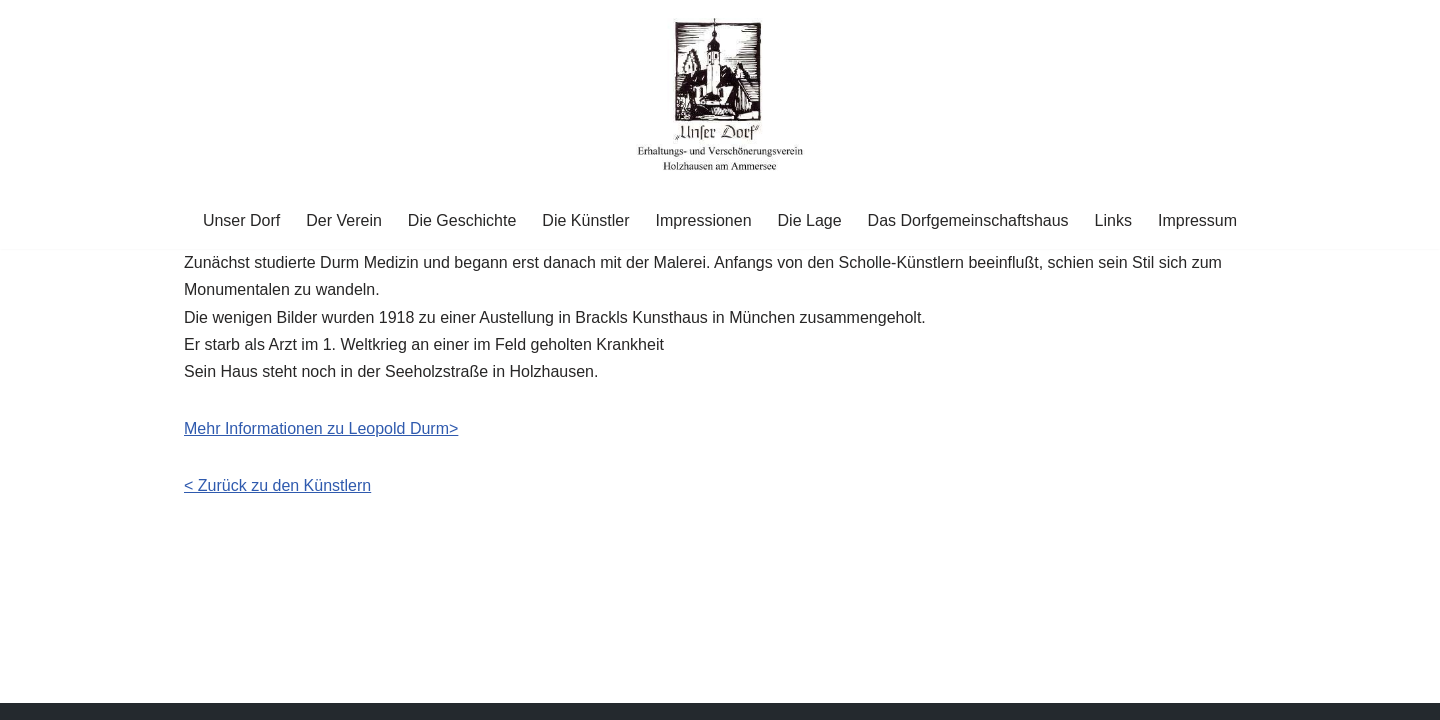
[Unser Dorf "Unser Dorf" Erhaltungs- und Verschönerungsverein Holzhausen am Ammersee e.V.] (720, 95)
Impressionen (704, 220)
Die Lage (810, 220)
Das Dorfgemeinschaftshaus (968, 220)
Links (1113, 220)
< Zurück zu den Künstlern (277, 485)
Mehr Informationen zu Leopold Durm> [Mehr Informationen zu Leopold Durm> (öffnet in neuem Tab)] (321, 428)
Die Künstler (585, 220)
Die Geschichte (462, 220)
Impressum (1197, 220)
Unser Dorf (241, 220)
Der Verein (344, 220)
